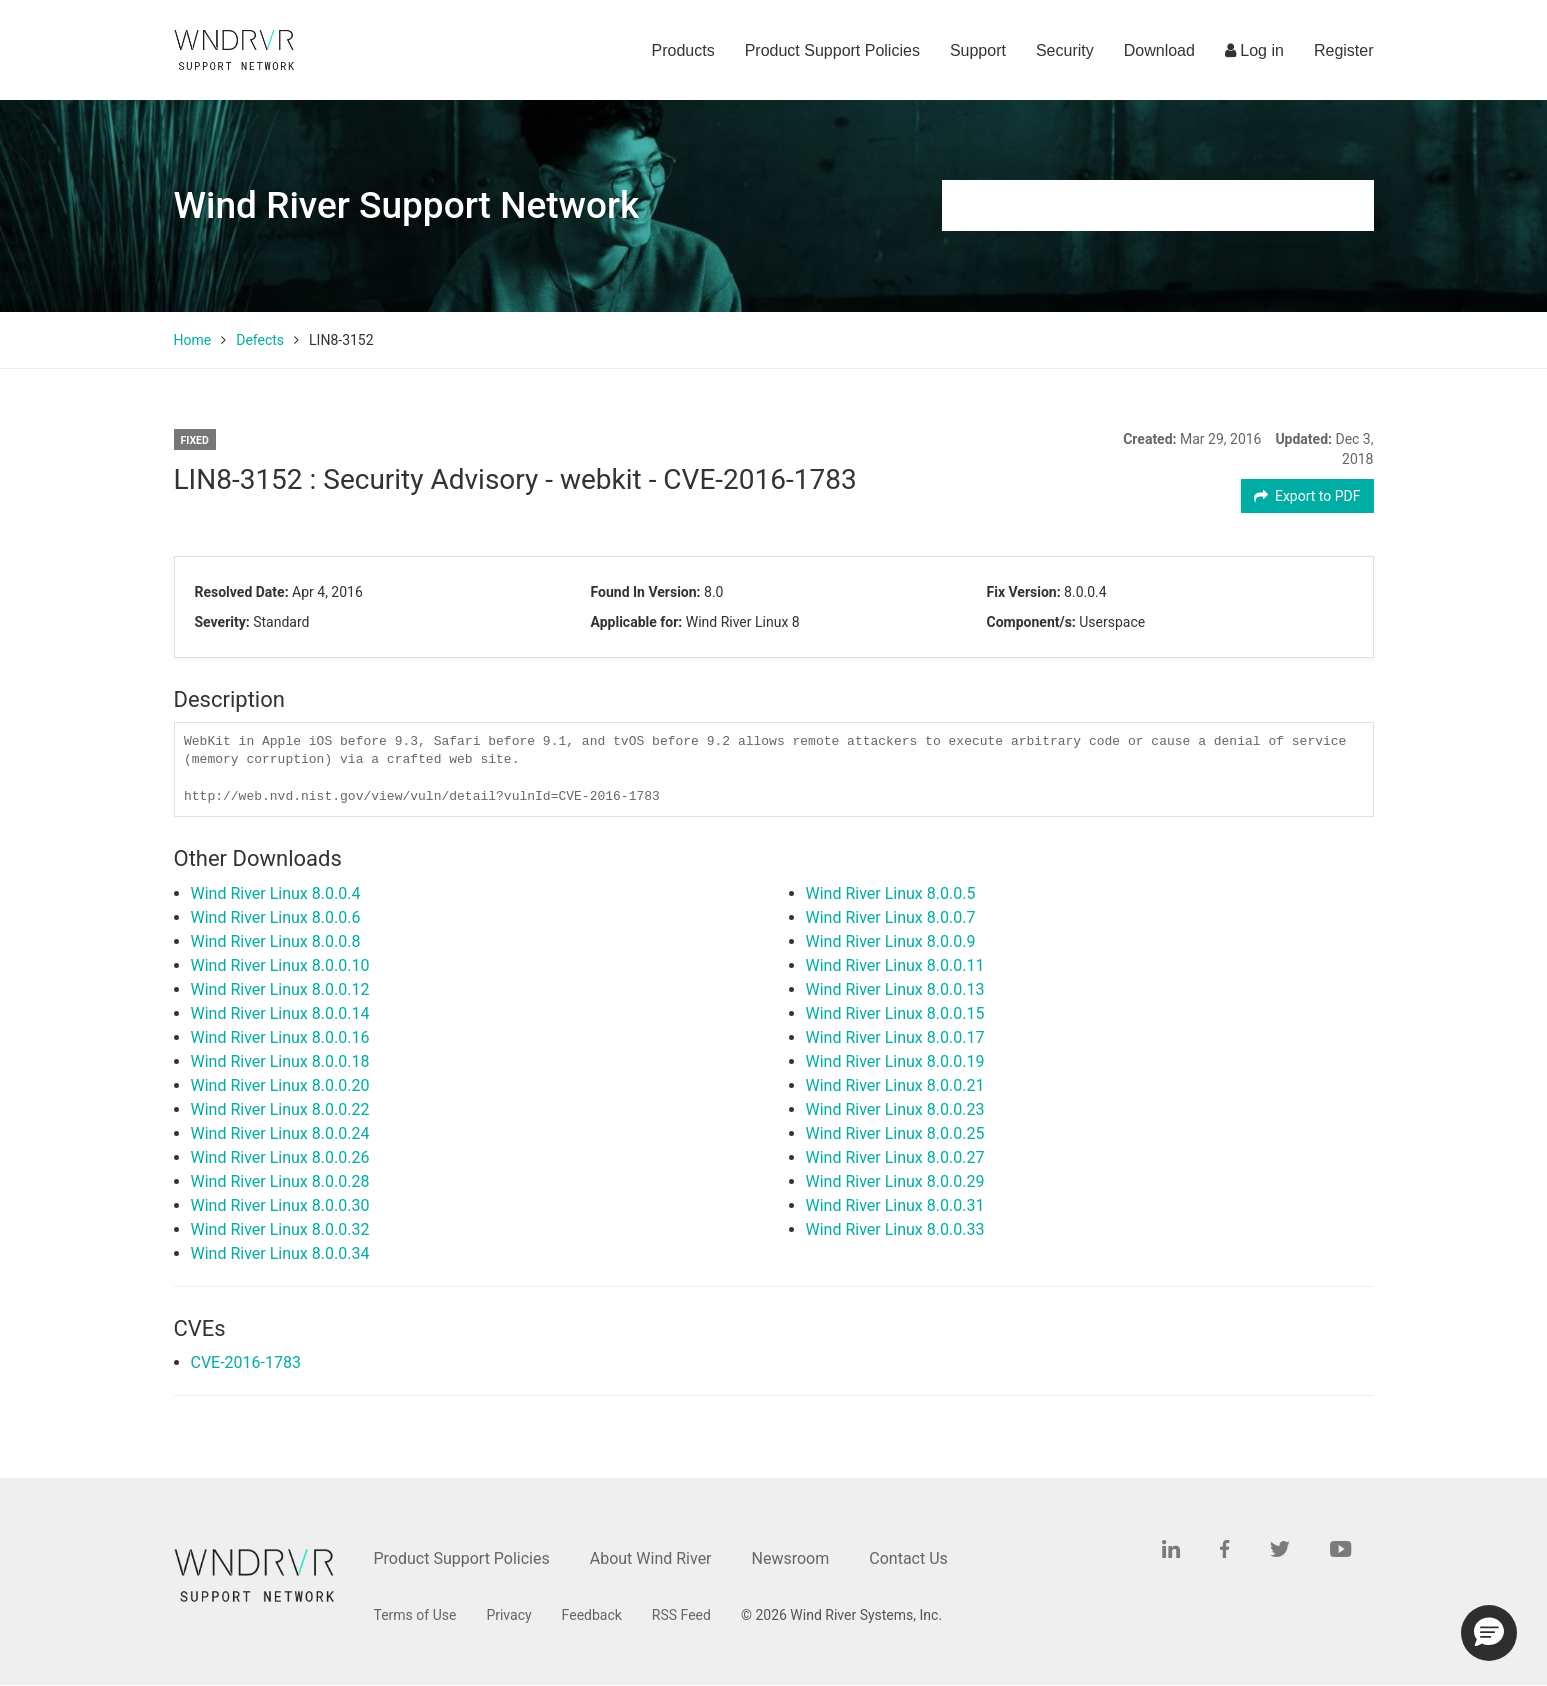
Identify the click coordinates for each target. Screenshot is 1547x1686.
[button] (1489, 1633)
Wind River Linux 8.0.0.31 (895, 1205)
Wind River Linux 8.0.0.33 (895, 1229)
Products (683, 50)
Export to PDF (1307, 496)
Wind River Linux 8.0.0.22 (280, 1109)
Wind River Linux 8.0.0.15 (895, 1013)
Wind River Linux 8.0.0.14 (280, 1013)
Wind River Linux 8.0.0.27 (895, 1157)
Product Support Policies (832, 50)
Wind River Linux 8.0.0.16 (280, 1037)
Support (978, 50)
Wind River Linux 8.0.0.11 (895, 965)
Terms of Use (415, 1615)
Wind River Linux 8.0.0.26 (280, 1157)
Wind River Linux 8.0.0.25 (895, 1133)
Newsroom (791, 1558)
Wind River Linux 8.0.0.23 (895, 1109)
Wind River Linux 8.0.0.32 (280, 1229)
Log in (1254, 50)
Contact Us (908, 1558)
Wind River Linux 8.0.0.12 (280, 989)
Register (1344, 50)
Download (1159, 50)
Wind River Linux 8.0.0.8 (276, 941)
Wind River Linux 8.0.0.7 (891, 917)
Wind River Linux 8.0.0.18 (280, 1061)
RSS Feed (681, 1615)
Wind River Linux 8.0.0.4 (276, 893)
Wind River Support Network (407, 205)
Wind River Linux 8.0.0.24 (280, 1133)
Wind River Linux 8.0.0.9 (891, 941)
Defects (260, 340)
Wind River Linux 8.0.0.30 (280, 1205)
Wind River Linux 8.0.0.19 (895, 1061)
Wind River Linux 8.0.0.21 (895, 1085)
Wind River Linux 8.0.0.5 (891, 893)
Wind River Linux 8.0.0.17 (895, 1037)
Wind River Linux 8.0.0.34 (280, 1253)
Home (193, 340)
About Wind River (651, 1558)
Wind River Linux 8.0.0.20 (280, 1085)
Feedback (592, 1615)
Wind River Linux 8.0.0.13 (895, 989)
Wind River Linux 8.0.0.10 (280, 965)
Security (1065, 50)
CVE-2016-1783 (246, 1362)
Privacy (508, 1615)
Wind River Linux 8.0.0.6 (276, 917)
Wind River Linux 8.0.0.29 (895, 1181)
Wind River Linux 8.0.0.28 (280, 1181)
